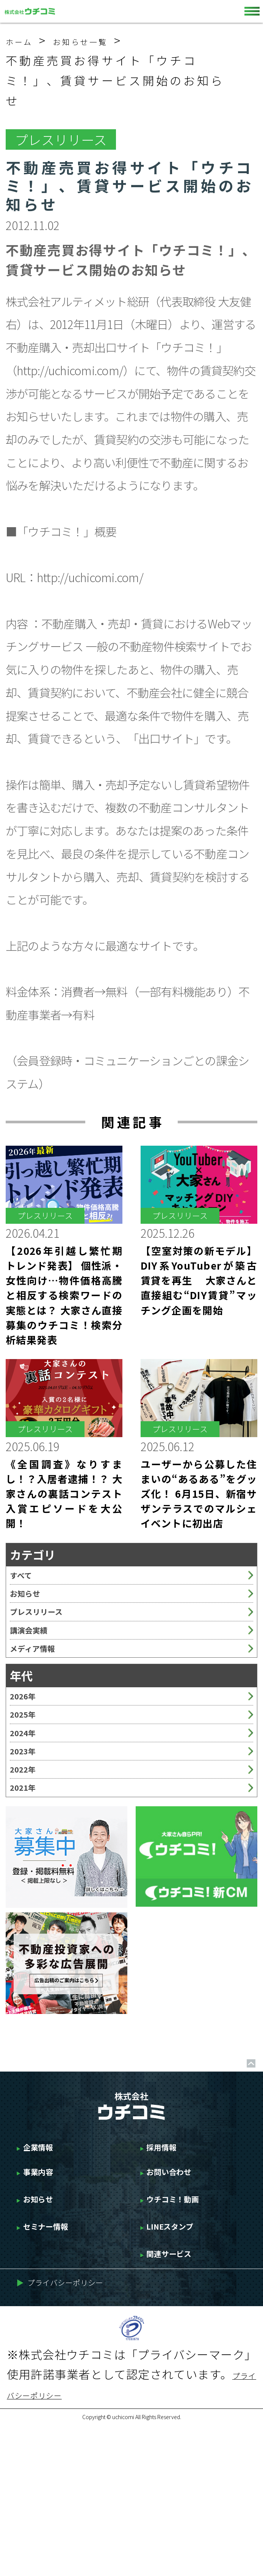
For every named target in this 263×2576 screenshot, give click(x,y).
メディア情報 (43, 1691)
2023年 (29, 1833)
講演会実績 (38, 1663)
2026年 (29, 1749)
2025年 (29, 1777)
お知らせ (32, 1608)
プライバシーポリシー (81, 2431)
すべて (26, 1580)
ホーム (26, 40)
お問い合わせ (182, 2291)
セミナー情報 (58, 2360)
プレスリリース (49, 1635)
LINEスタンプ (183, 2360)
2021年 (29, 1889)
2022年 (29, 1861)
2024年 (29, 1805)
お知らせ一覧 (107, 40)
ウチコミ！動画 (187, 2326)
